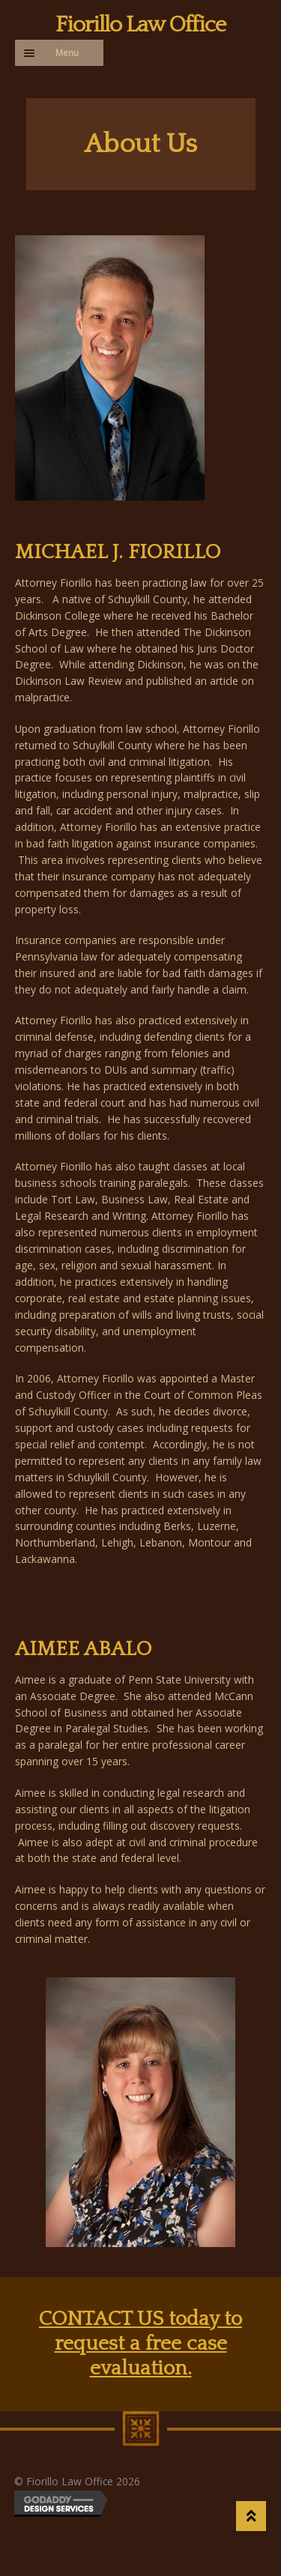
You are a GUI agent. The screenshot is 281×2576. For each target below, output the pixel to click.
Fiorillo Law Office (140, 25)
